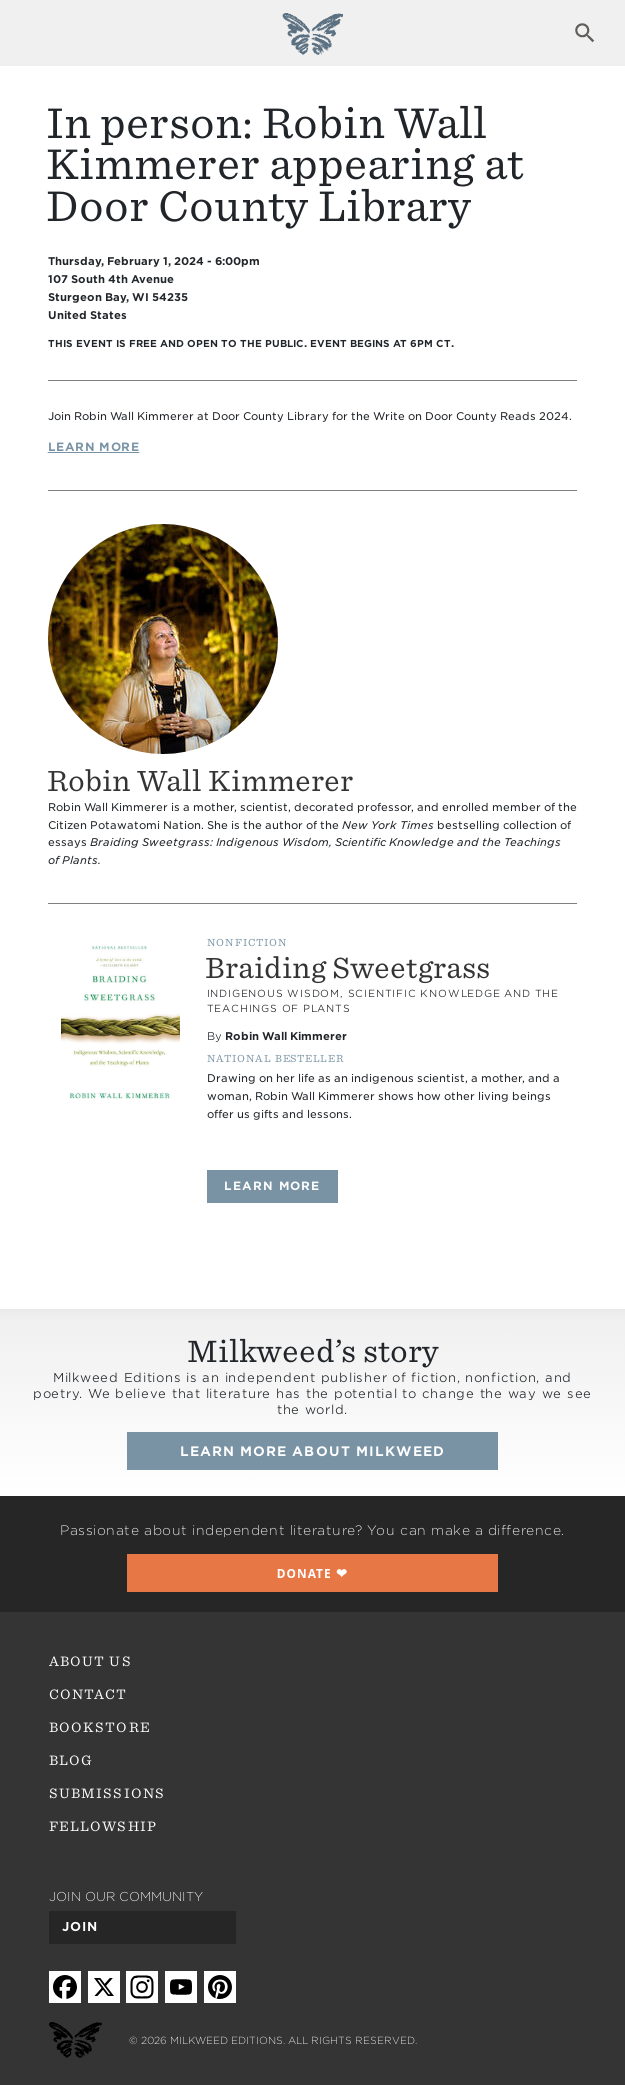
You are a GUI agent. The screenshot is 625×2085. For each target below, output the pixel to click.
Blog (71, 1760)
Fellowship (103, 1826)
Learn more (281, 1185)
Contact (88, 1694)
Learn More (94, 447)
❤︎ (313, 1573)
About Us (90, 1661)
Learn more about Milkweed (312, 1451)
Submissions (107, 1793)
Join (80, 1926)
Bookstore (100, 1727)
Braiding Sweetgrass (347, 968)
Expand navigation (39, 33)
